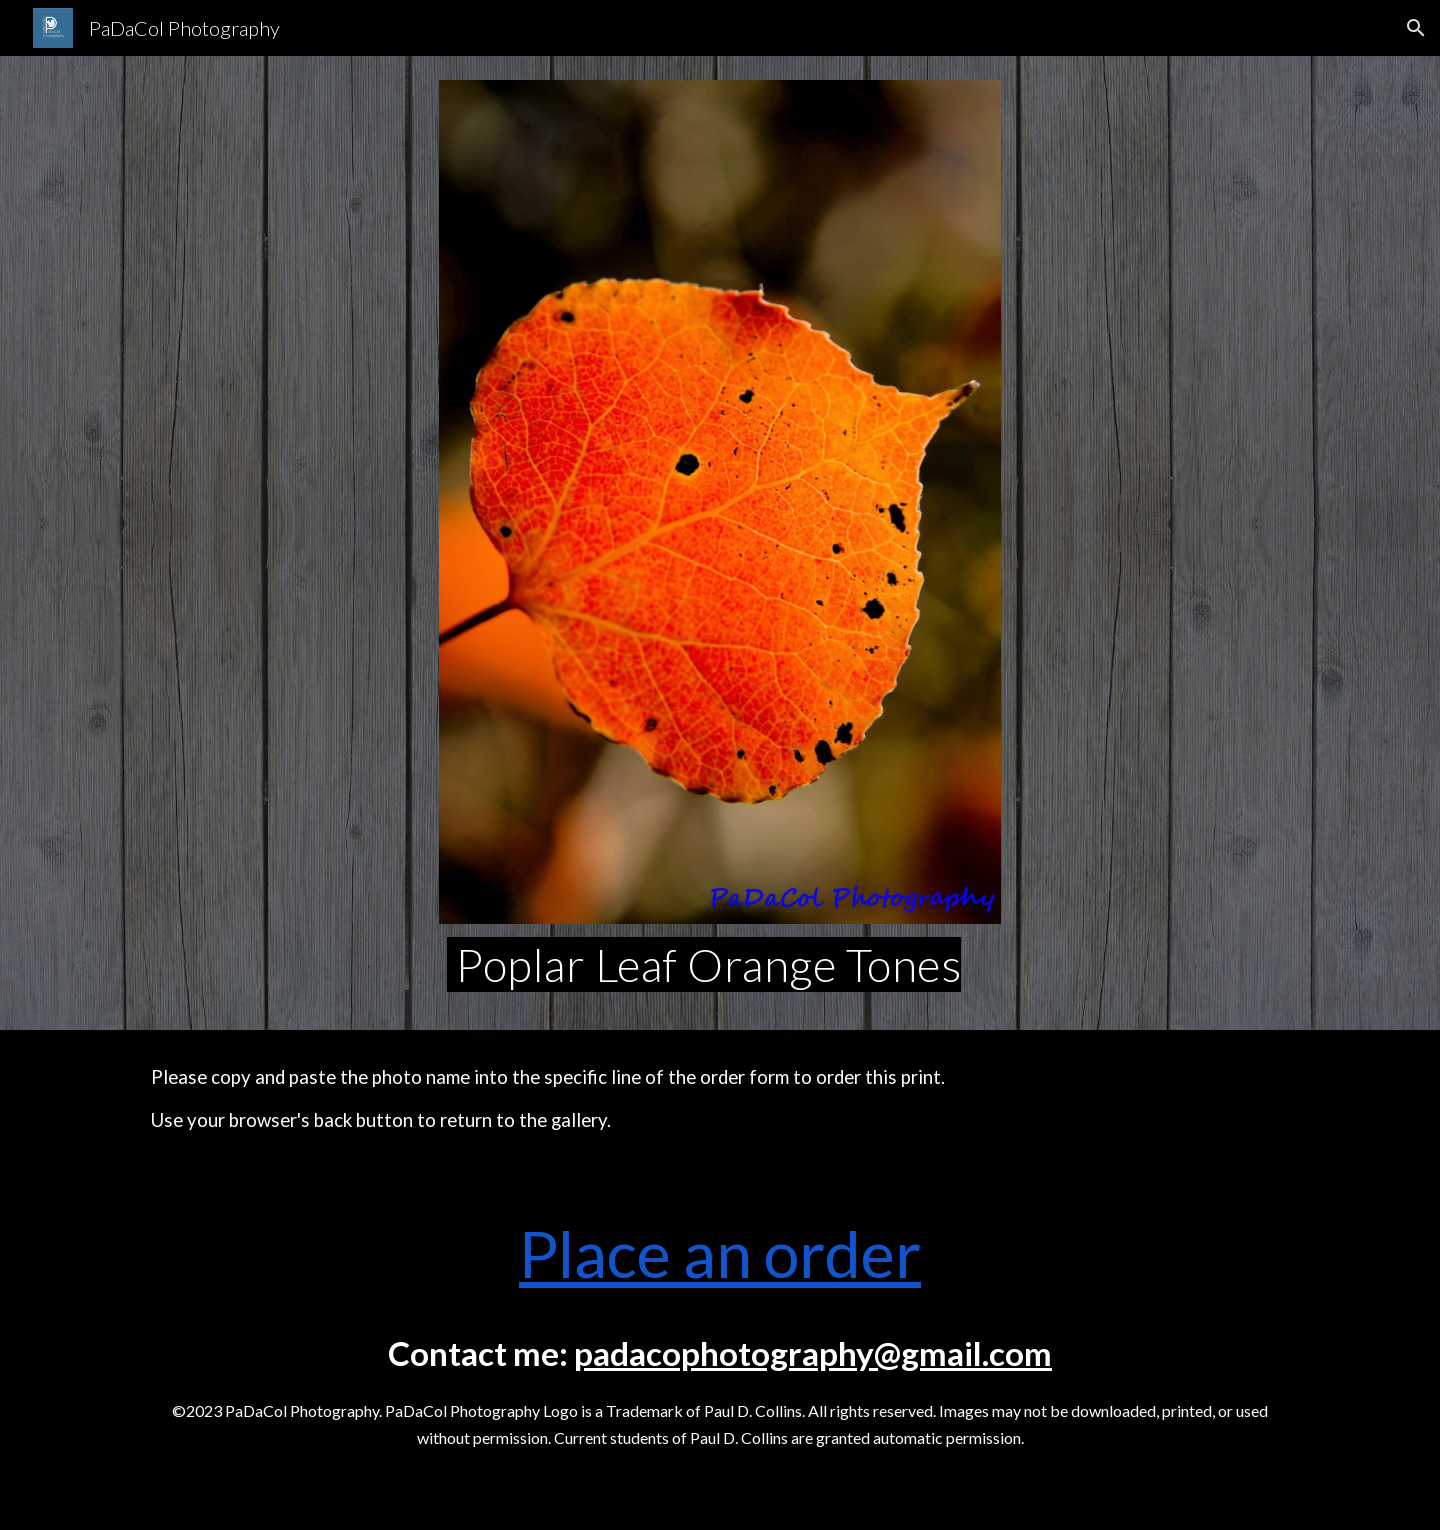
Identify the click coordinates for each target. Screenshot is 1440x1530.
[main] (720, 965)
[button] (1416, 28)
